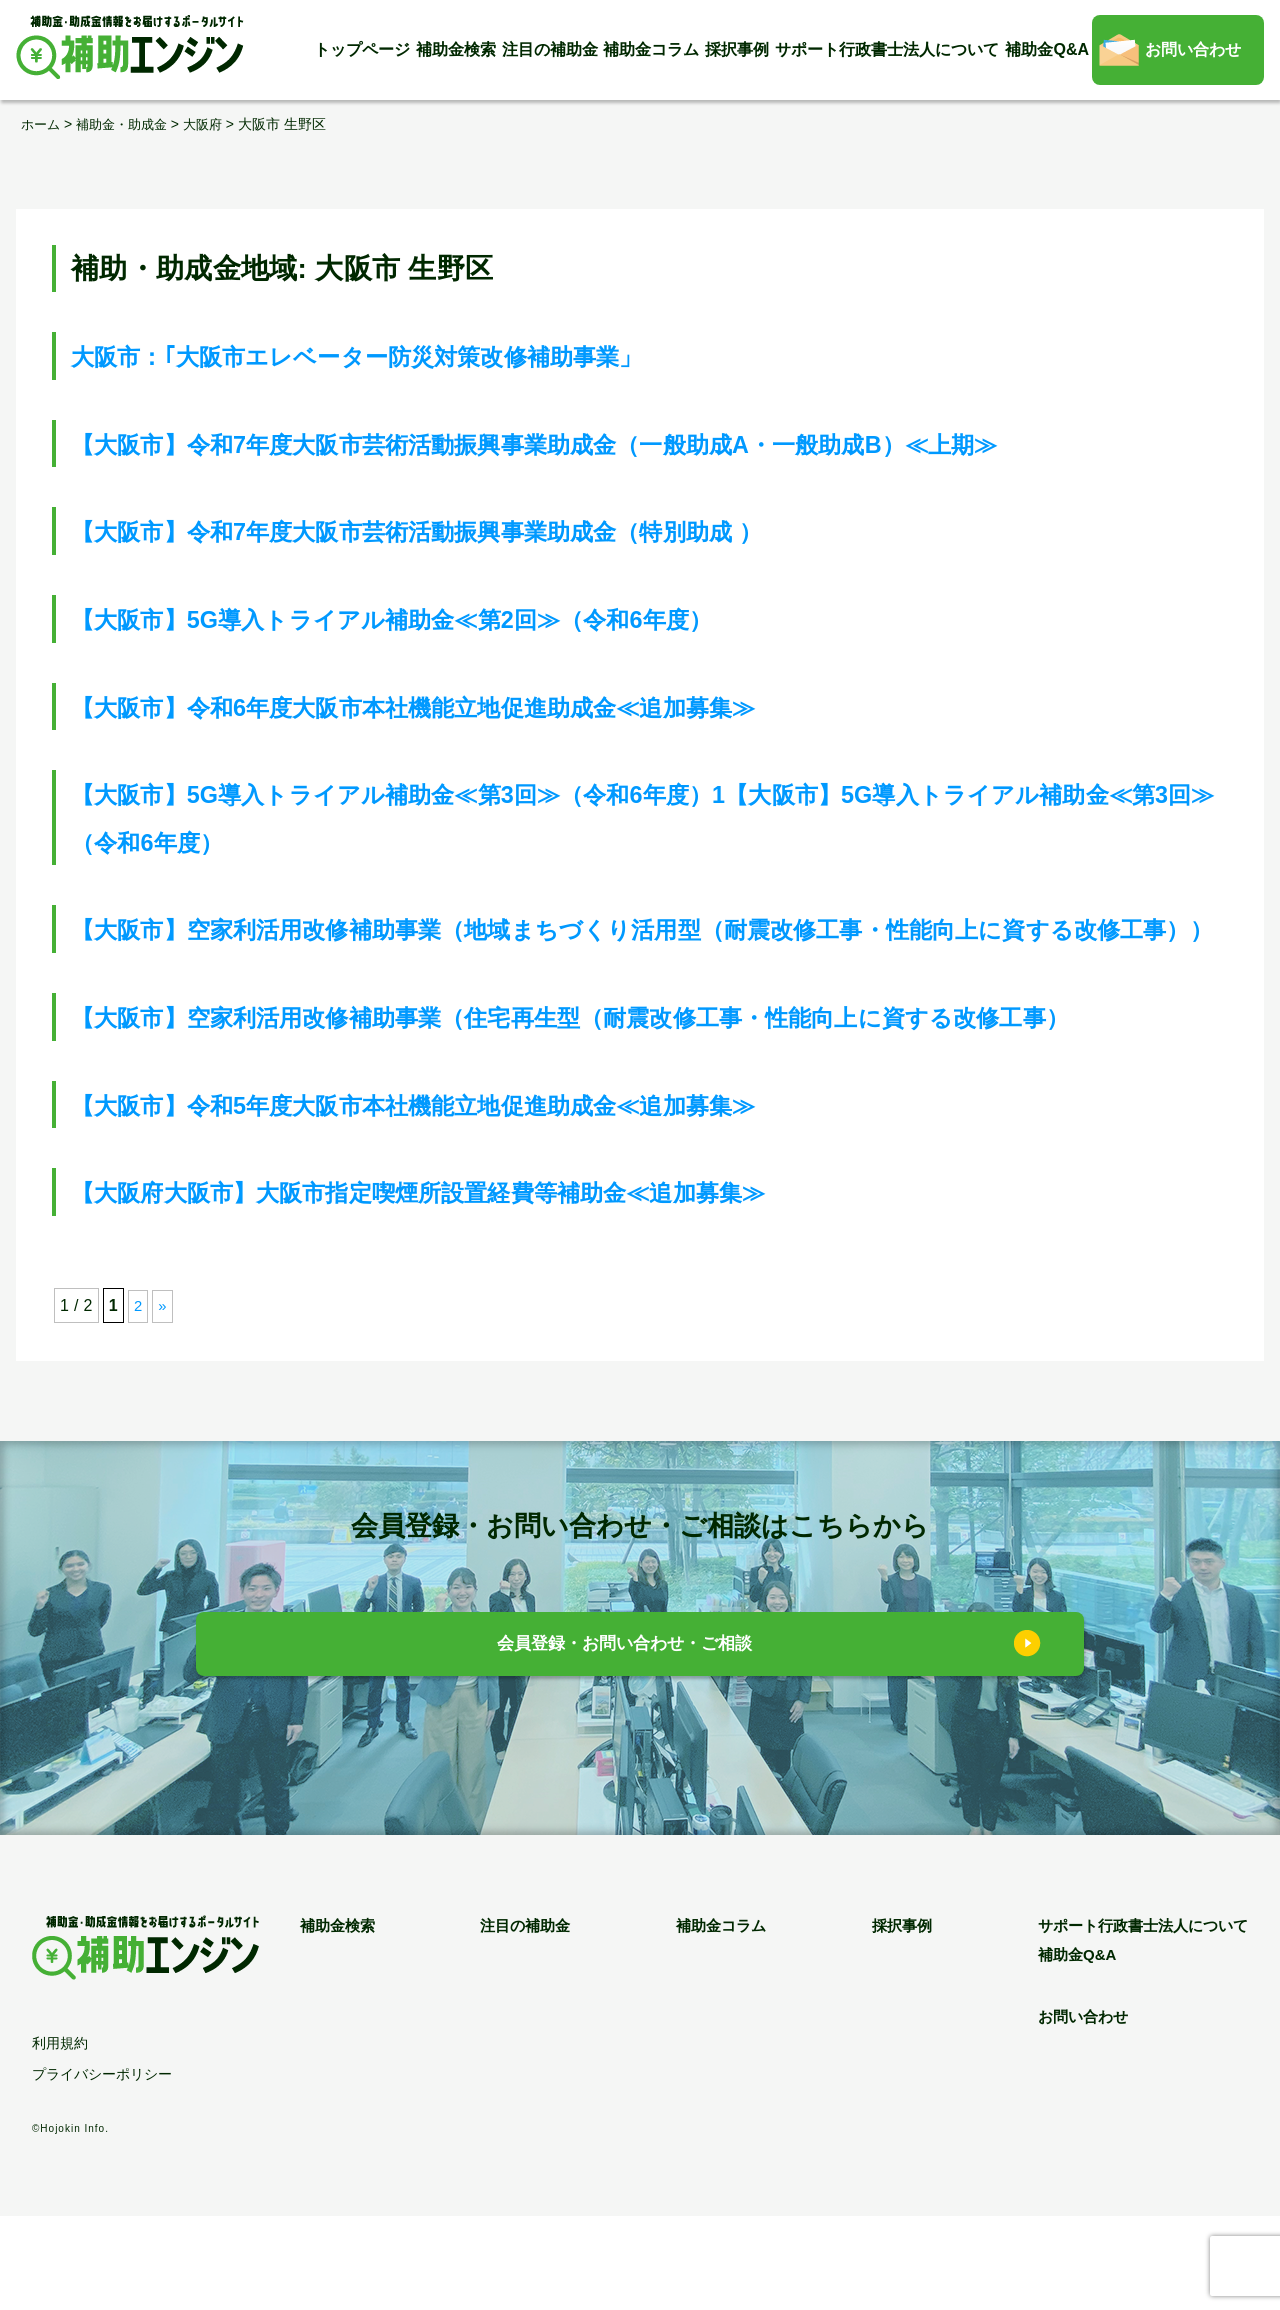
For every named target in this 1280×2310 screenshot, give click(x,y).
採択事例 (737, 49)
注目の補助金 (550, 49)
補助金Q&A (1047, 49)
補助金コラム (651, 49)
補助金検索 (456, 49)
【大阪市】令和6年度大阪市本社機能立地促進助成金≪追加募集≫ (489, 705)
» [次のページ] (163, 1400)
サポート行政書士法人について (887, 49)
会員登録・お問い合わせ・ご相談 (625, 1741)
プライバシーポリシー (102, 2168)
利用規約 (60, 2137)
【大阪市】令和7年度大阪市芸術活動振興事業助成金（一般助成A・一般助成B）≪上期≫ (637, 442)
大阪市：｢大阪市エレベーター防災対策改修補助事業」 (420, 355)
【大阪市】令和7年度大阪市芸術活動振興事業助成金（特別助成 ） (493, 530)
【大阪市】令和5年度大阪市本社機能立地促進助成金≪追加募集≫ (489, 1198)
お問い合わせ (1193, 49)
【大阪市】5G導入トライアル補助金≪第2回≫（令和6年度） (462, 618)
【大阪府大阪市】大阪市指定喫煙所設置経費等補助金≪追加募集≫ (496, 1286)
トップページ (362, 49)
